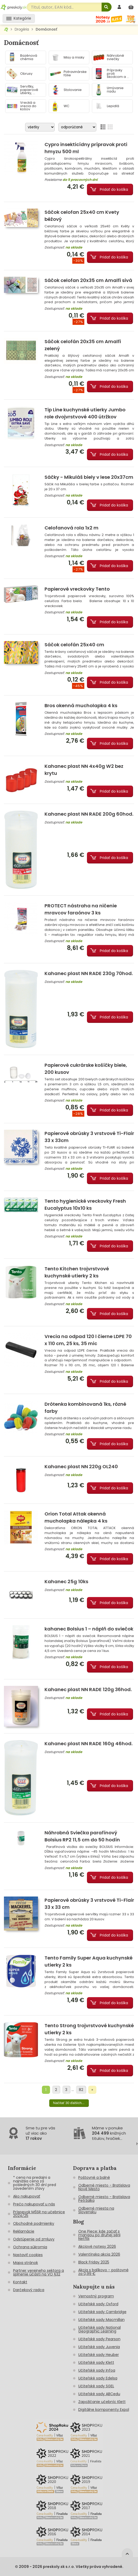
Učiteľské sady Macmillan (101, 2319)
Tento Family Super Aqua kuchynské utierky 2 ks (89, 1961)
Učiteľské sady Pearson (99, 2339)
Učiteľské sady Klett (96, 2362)
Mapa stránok (25, 2262)
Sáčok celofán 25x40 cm (74, 644)
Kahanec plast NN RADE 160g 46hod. (89, 1743)
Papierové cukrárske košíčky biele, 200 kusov (86, 1068)
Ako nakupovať (26, 2196)
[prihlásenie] (120, 7)
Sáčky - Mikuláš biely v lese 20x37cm (89, 477)
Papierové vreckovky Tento (77, 589)
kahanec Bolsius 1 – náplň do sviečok (89, 1629)
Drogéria (22, 29)
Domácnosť (46, 29)
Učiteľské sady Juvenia (99, 2346)
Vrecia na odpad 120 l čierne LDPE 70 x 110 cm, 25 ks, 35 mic (88, 1340)
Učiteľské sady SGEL (96, 2386)
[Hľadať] (107, 7)
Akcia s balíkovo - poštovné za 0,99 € (103, 2271)
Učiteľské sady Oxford (98, 2304)
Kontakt (20, 2282)
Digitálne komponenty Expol (103, 2409)
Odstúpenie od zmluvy (33, 2239)
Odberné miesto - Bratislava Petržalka (104, 2198)
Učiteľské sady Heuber (98, 2354)
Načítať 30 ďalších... (69, 2103)
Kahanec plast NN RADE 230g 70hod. (89, 973)
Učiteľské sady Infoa (96, 2370)
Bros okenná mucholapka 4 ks (81, 705)
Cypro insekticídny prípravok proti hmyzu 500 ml (86, 148)
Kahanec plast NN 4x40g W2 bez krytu (84, 769)
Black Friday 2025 (93, 2262)
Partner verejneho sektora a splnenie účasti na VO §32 (38, 2272)
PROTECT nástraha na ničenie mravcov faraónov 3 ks (81, 909)
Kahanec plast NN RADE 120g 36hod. (88, 1689)
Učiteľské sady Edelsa (97, 2378)
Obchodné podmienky (33, 2223)
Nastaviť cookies (28, 2254)
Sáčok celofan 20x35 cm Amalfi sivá (88, 280)
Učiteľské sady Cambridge (102, 2311)
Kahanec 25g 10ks (66, 1581)
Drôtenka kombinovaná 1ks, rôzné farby (85, 1407)
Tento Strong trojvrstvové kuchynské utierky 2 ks (89, 2029)
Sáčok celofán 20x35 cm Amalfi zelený (83, 345)
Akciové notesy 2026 (97, 2246)
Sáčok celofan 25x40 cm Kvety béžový (82, 215)
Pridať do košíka (114, 189)
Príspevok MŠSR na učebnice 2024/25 (39, 2213)
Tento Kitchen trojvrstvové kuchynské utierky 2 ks (77, 1272)
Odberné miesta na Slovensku (96, 2210)
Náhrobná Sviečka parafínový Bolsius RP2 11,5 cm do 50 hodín (82, 1836)
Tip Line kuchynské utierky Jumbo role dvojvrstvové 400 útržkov (85, 413)
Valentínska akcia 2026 (99, 2254)
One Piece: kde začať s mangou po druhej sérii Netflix (99, 2235)
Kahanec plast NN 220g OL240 (81, 1466)
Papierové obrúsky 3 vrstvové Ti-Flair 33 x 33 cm (89, 1903)
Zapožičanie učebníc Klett (102, 2401)
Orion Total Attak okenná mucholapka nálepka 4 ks (76, 1517)
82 (81, 2089)
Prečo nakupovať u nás (34, 2204)
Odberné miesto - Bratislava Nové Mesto (104, 2187)
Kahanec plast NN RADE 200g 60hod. (89, 814)
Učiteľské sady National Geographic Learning (99, 2329)
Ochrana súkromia (30, 2247)
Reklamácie (23, 2231)
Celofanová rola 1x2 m (71, 528)
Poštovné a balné (94, 2177)
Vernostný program (96, 2296)
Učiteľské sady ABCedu (99, 2393)
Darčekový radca (28, 2289)
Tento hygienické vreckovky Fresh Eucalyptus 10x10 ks (85, 1204)
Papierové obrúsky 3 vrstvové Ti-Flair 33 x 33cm (89, 1137)
